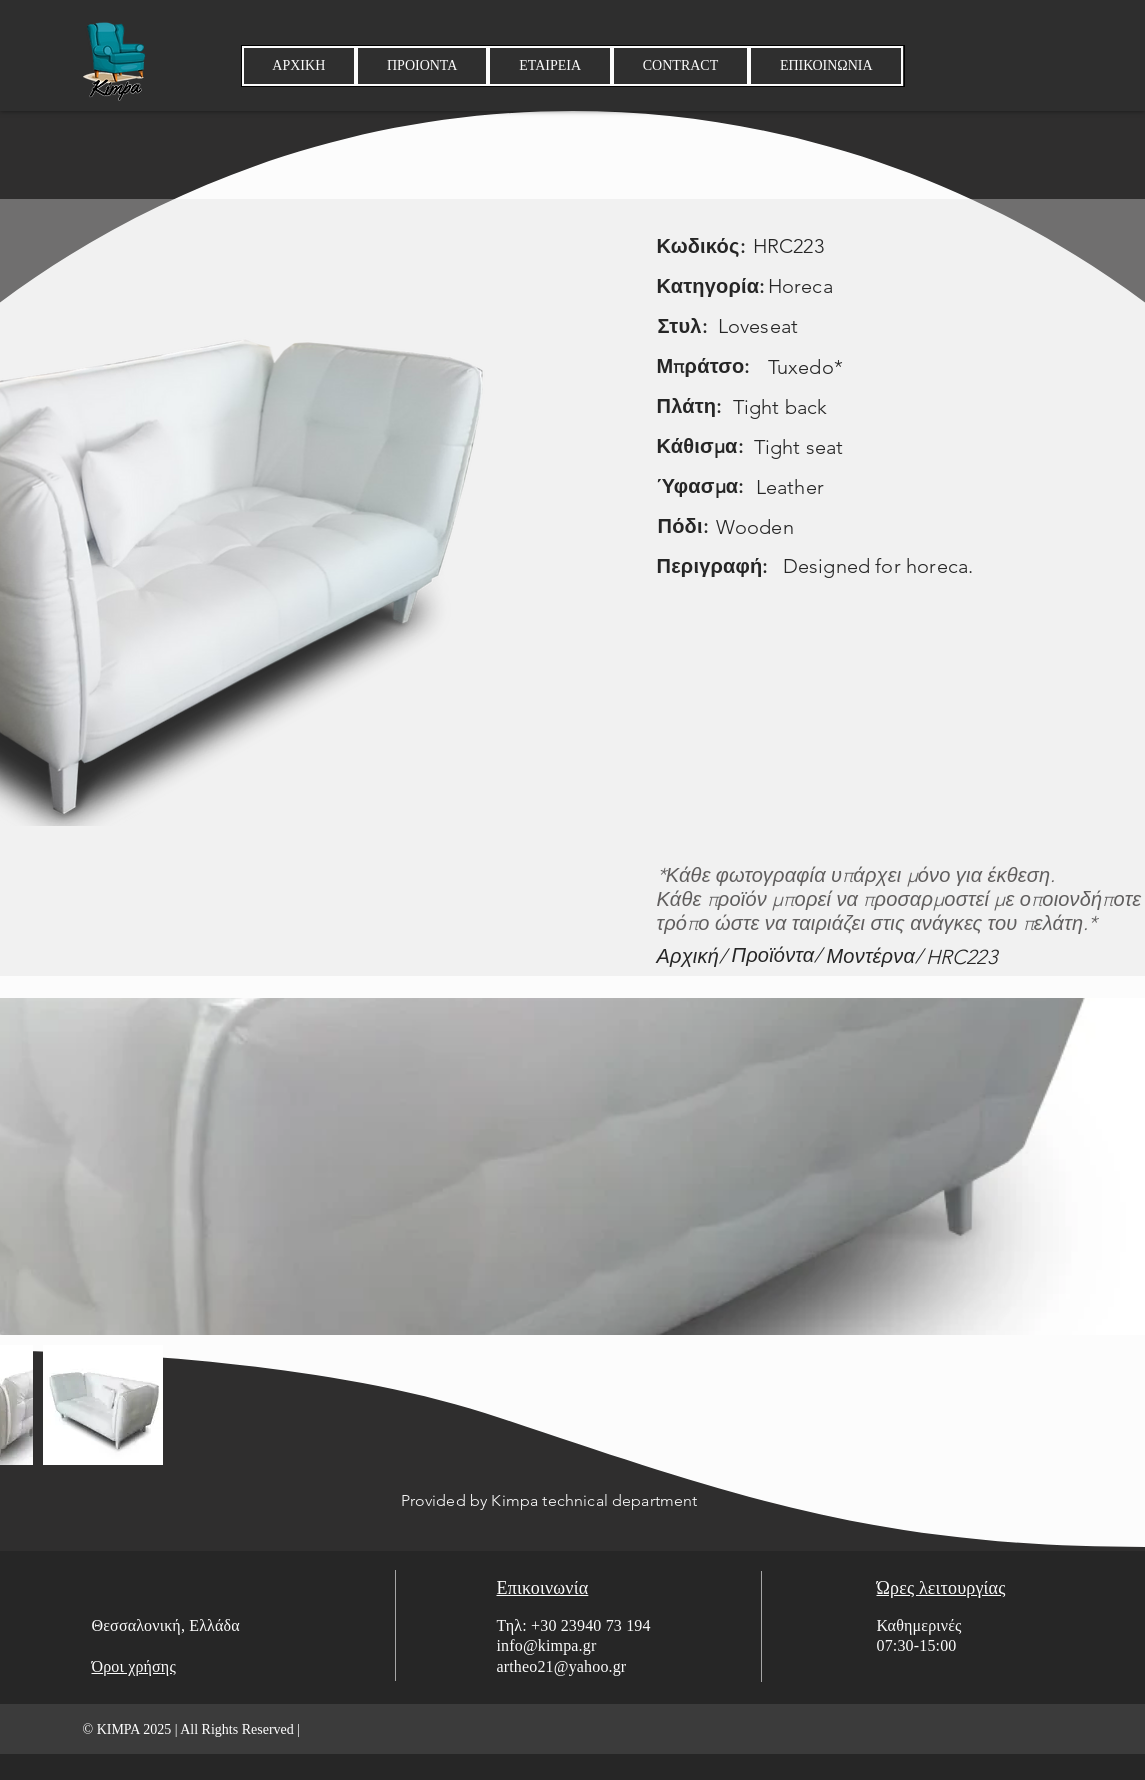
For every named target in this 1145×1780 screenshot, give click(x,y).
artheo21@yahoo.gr (562, 1666)
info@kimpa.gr (547, 1645)
